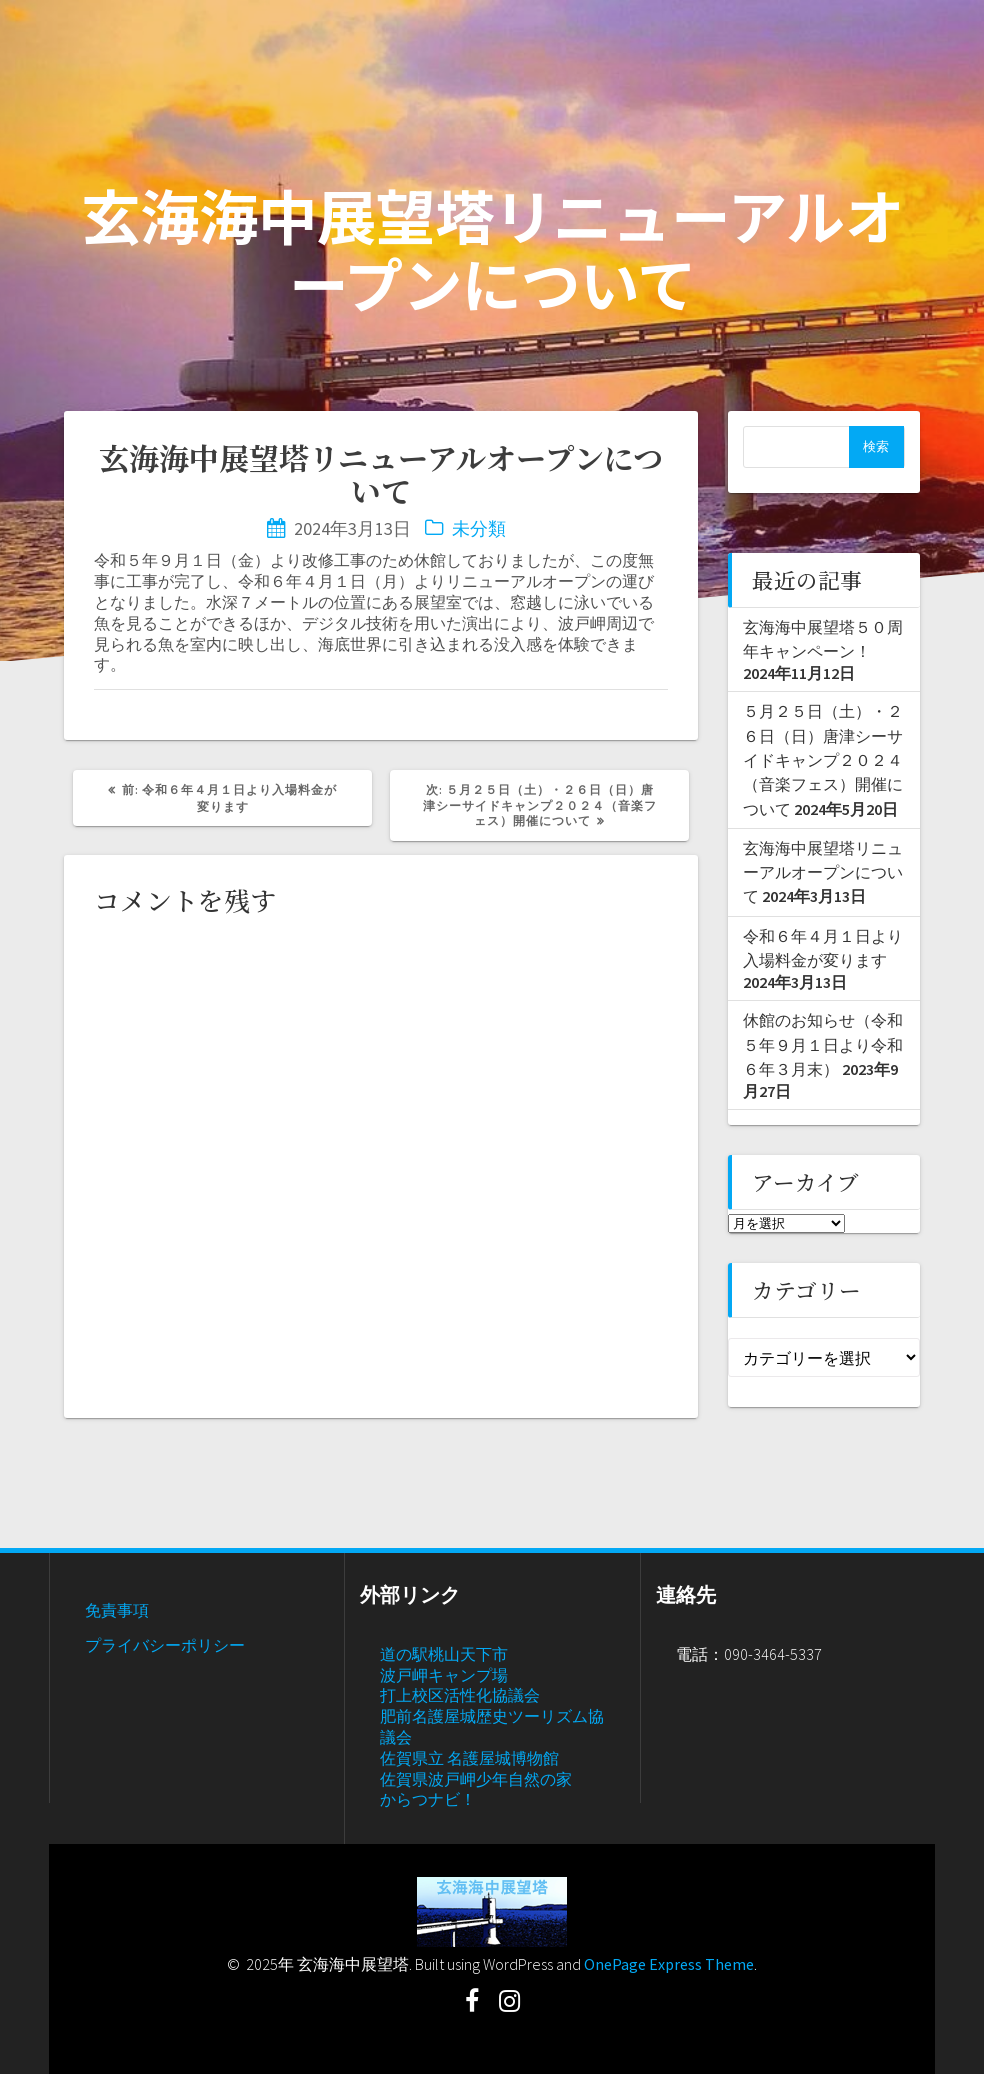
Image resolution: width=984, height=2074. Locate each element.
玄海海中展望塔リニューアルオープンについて (823, 872)
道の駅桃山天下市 (444, 1654)
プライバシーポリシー (165, 1645)
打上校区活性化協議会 (460, 1695)
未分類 (479, 528)
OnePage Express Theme (669, 1964)
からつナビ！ (428, 1799)
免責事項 (117, 1610)
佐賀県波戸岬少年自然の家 (476, 1779)
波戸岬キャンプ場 (444, 1675)
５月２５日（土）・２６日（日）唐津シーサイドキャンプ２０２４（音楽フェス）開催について (823, 759)
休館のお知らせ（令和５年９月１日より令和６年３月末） (823, 1044)
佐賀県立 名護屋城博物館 (469, 1758)
